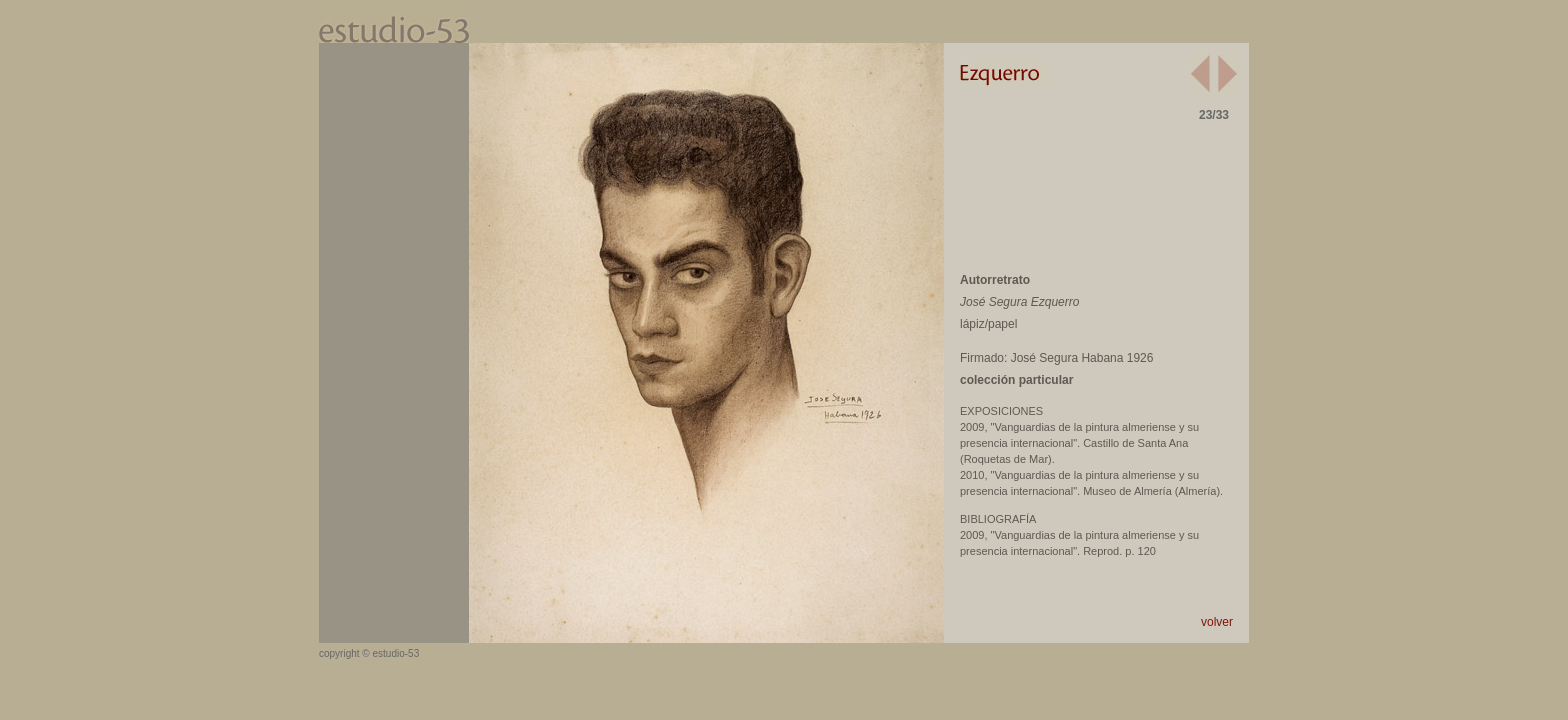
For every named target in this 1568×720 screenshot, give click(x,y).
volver (1217, 622)
